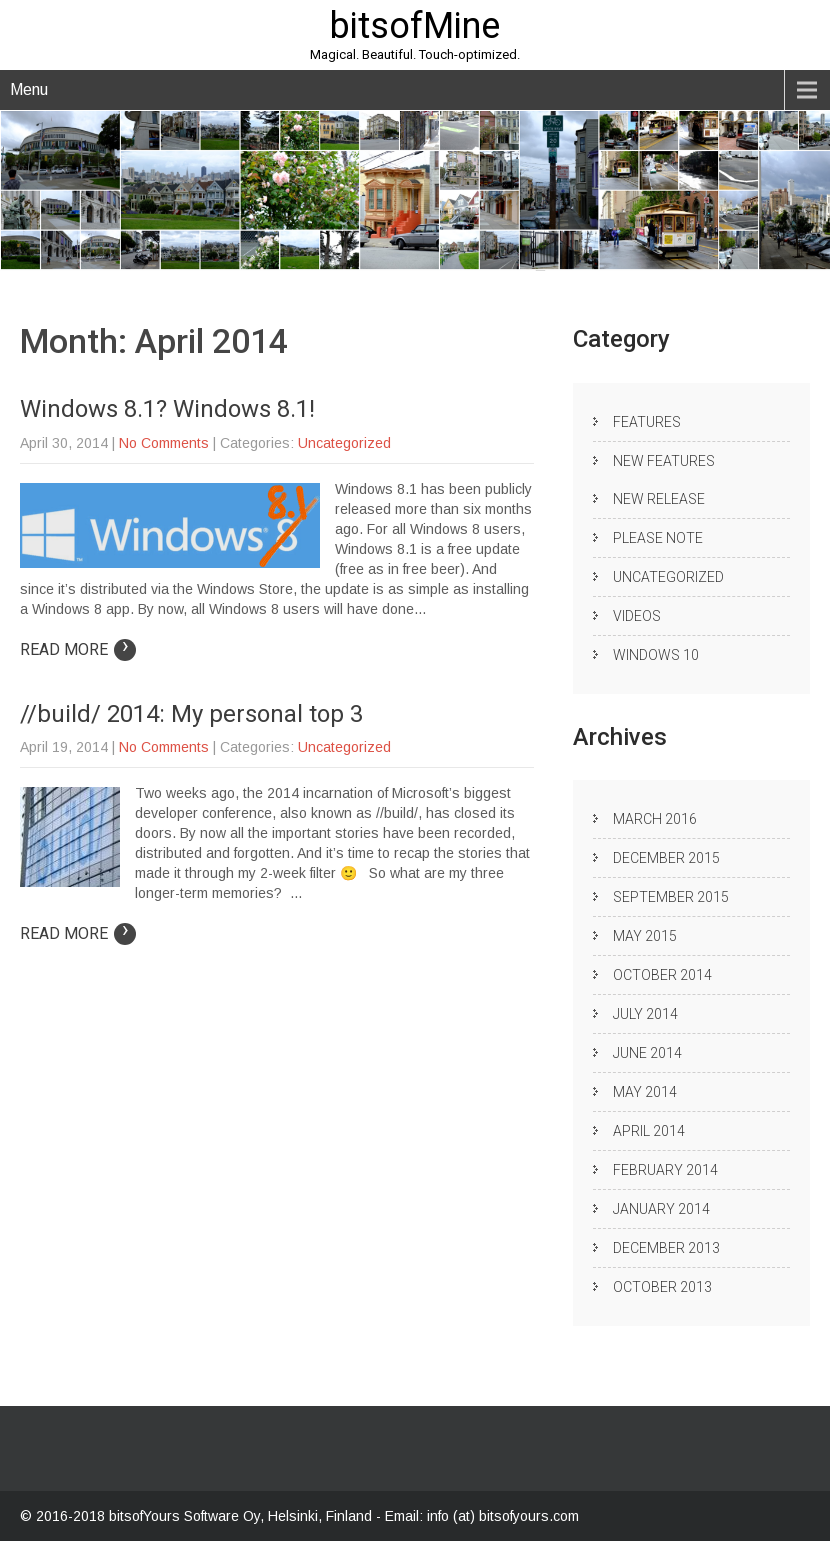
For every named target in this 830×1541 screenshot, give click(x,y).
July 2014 (645, 1014)
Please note (658, 538)
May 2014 (645, 1092)
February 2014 (665, 1170)
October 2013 (662, 1287)
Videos (637, 616)
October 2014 (662, 975)
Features (647, 422)
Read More (78, 649)
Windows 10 (656, 655)
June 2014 (647, 1053)
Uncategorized (344, 443)
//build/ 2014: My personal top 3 (191, 714)
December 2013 (666, 1248)
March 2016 (655, 819)
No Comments (164, 443)
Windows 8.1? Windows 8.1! (167, 409)
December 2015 (666, 858)
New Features (664, 461)
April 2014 (649, 1131)
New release (659, 499)
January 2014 (661, 1209)
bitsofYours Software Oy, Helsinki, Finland (242, 1516)
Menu (29, 89)
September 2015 (671, 897)
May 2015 (645, 936)
